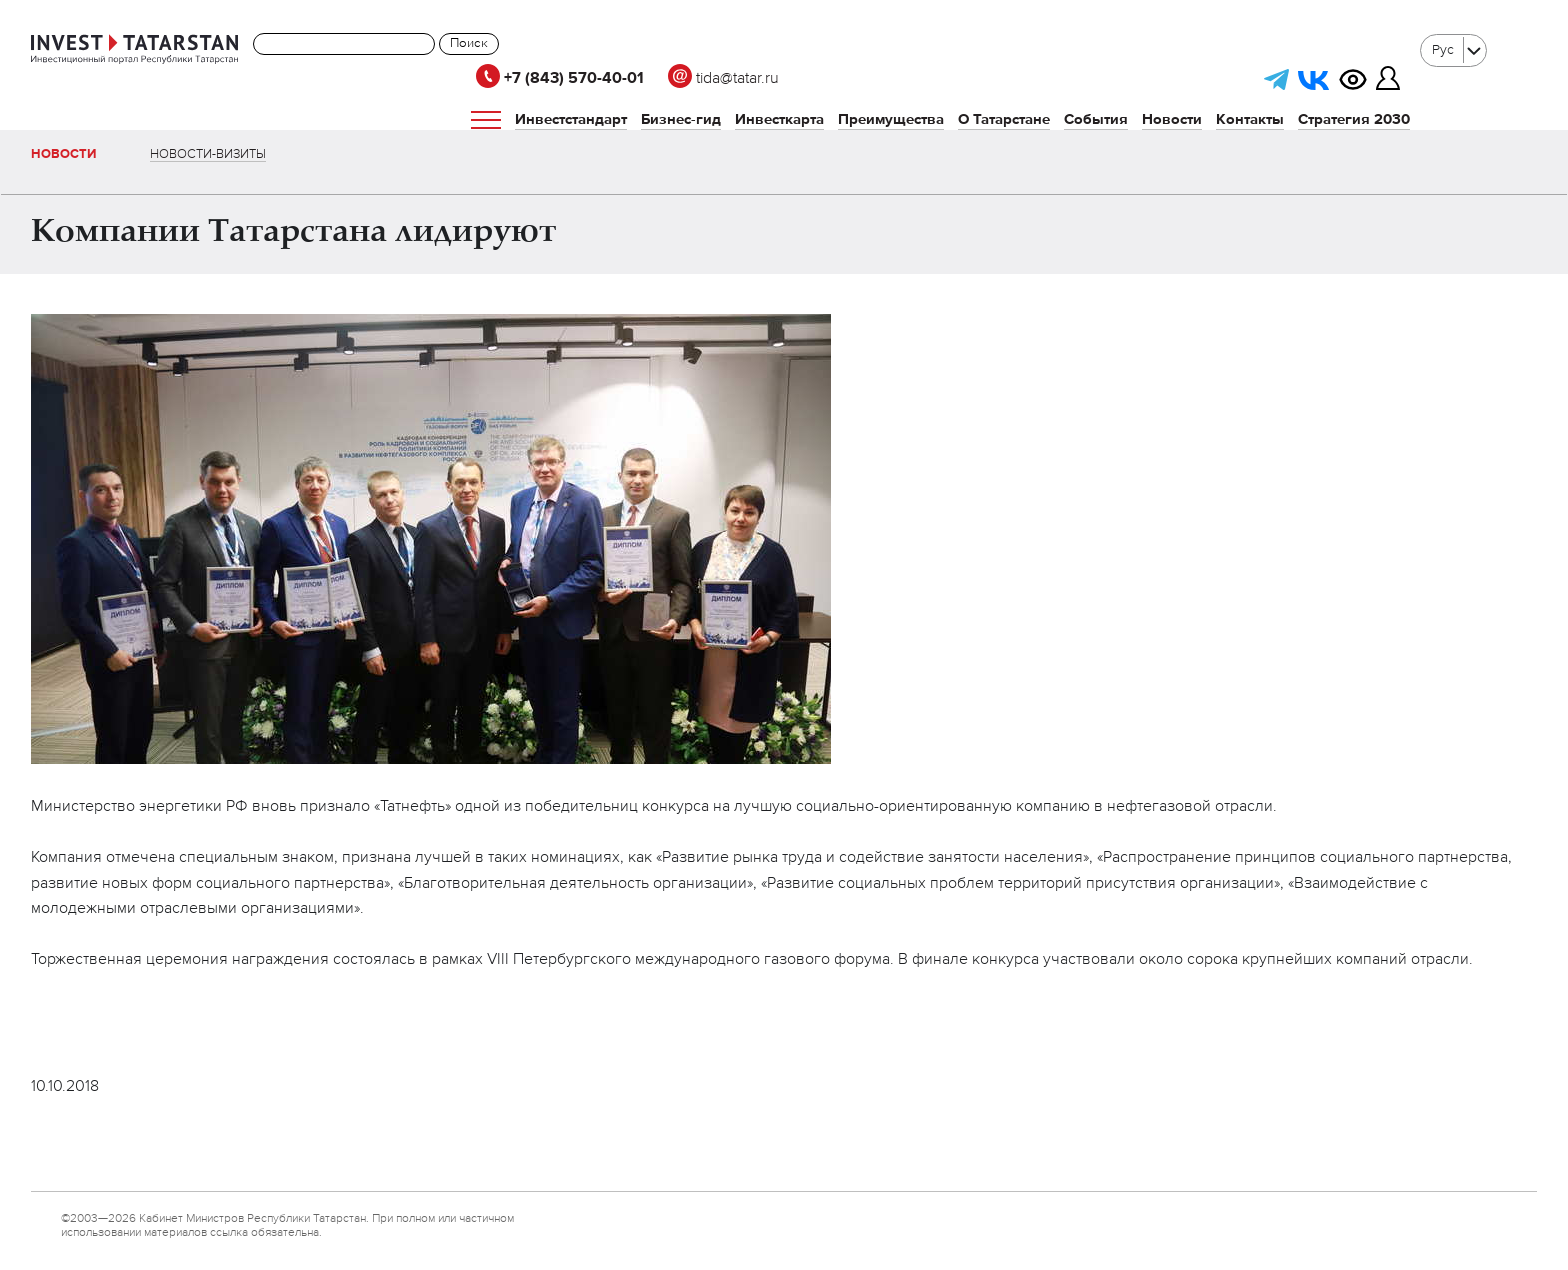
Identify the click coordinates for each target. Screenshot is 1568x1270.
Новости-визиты (208, 154)
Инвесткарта (779, 119)
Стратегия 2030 (1354, 119)
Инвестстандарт (571, 119)
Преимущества (891, 119)
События (1096, 119)
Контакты (1250, 119)
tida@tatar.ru (723, 79)
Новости (1172, 119)
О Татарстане (1004, 119)
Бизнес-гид (681, 119)
